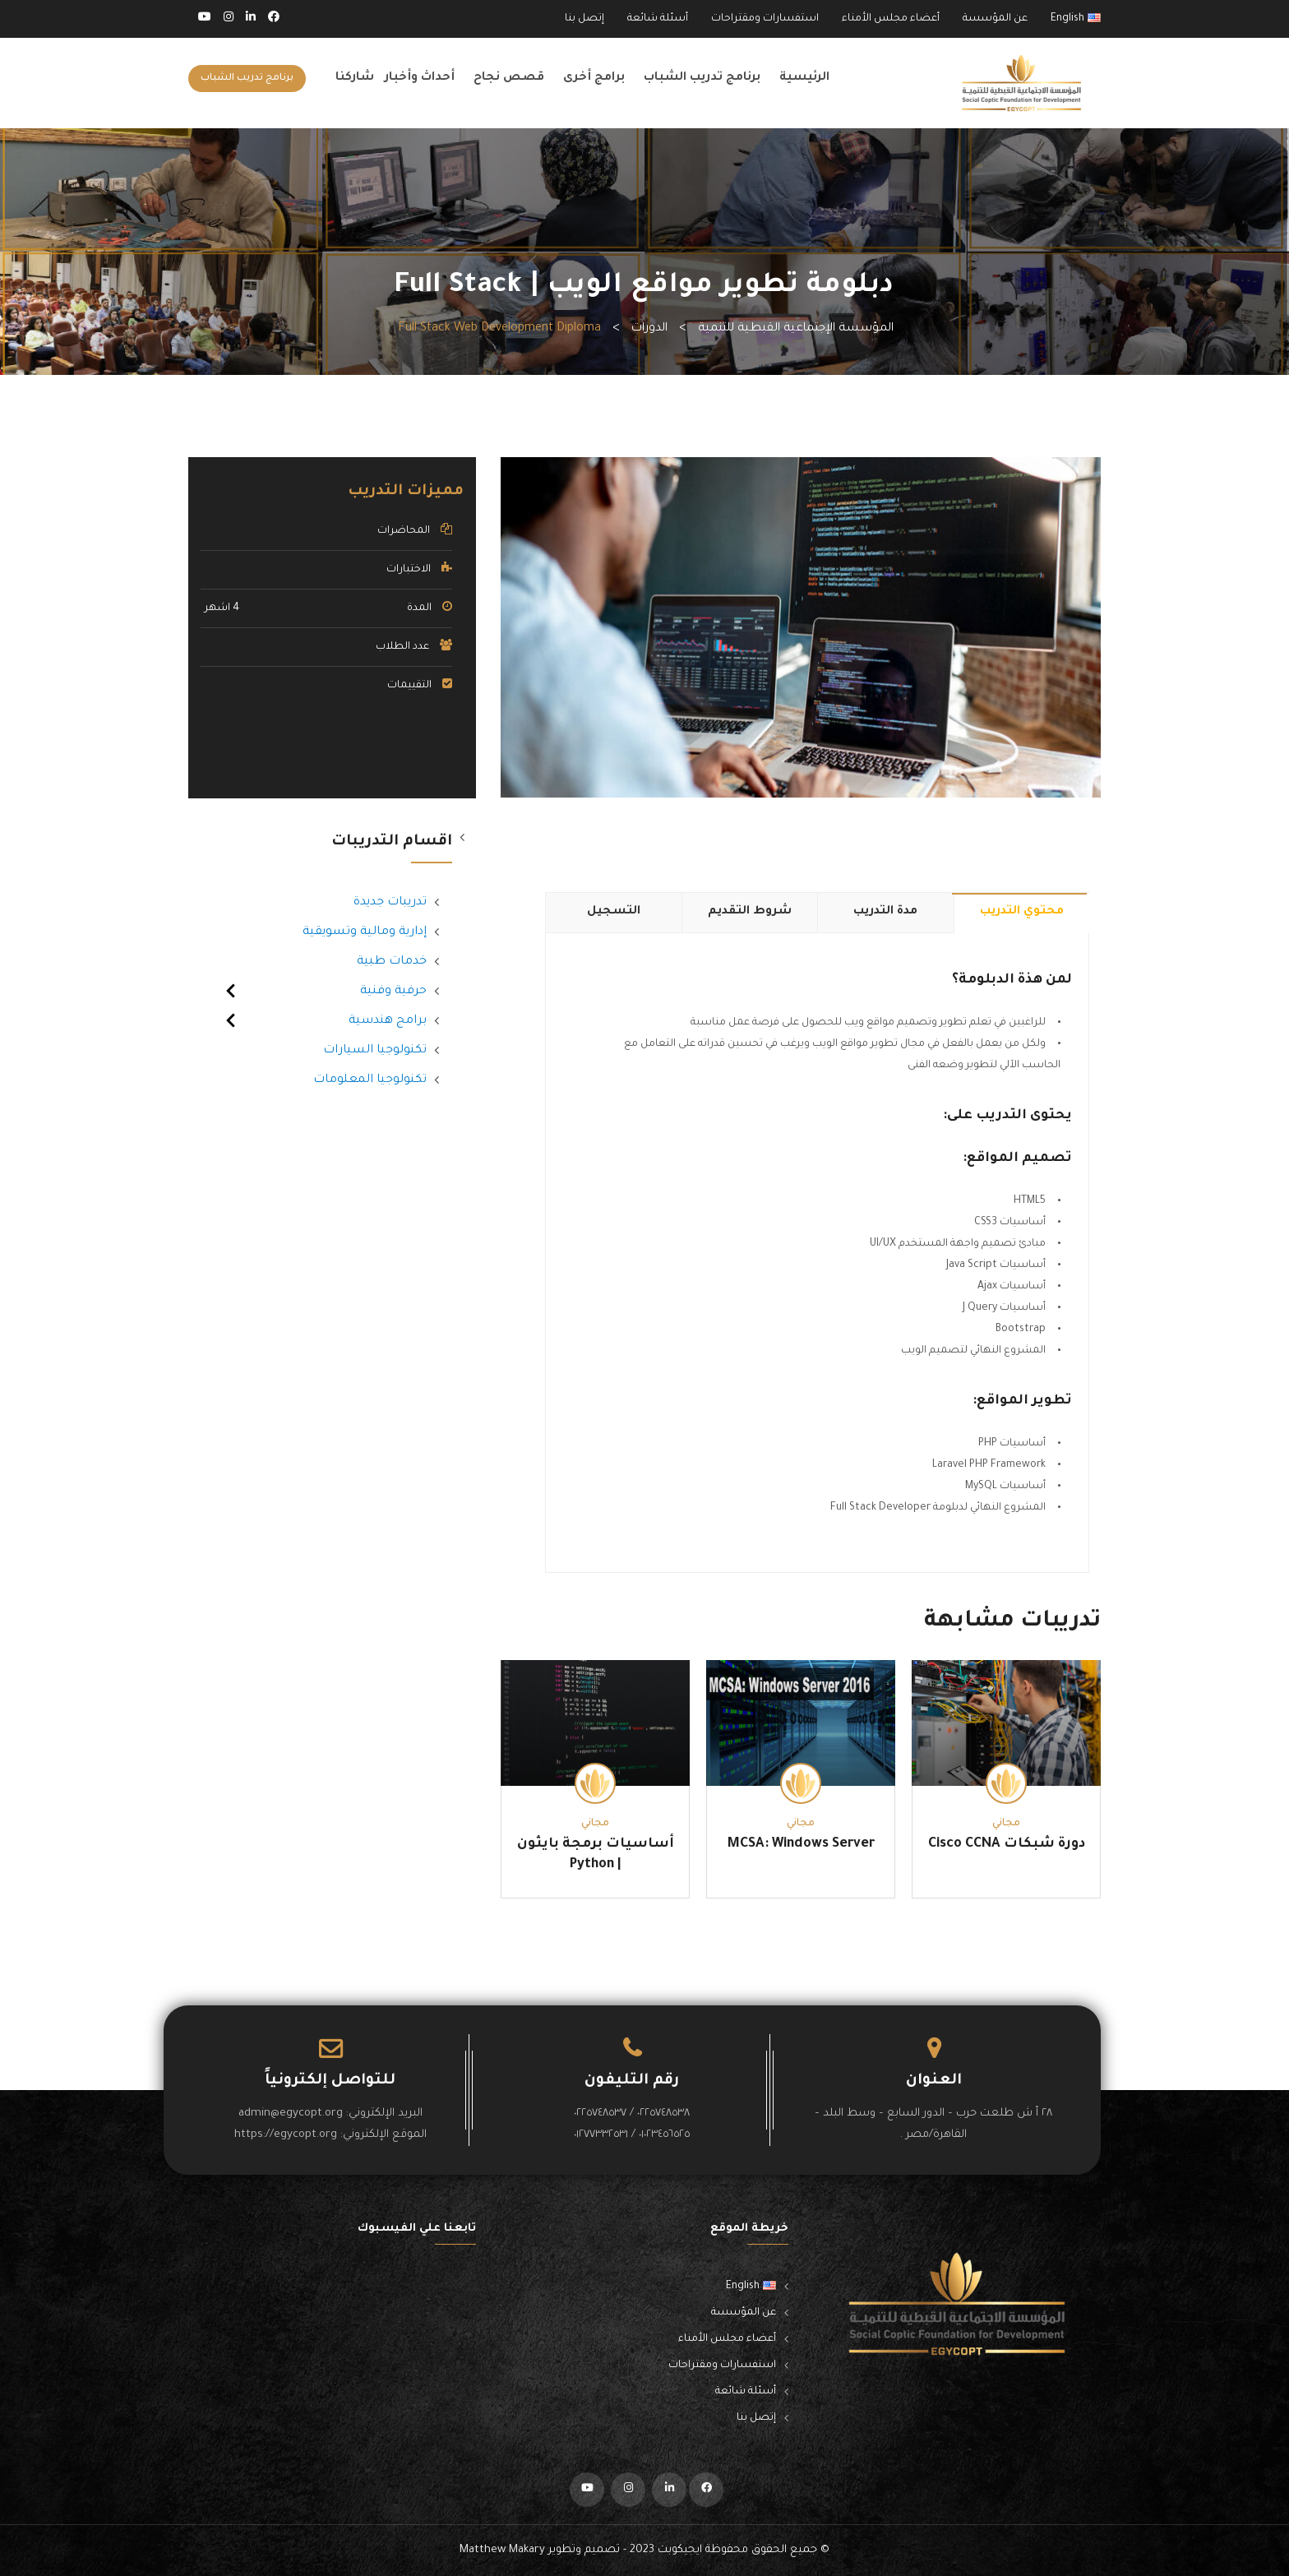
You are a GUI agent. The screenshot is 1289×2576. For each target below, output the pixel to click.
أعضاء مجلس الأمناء (891, 19)
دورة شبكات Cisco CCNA (1006, 1844)
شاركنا (354, 78)
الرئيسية (804, 78)
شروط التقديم (750, 911)
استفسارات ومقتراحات (765, 19)
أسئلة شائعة (657, 19)
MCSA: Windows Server (801, 1844)
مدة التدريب (885, 911)
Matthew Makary (502, 2550)
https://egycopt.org (285, 2135)
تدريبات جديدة (390, 902)
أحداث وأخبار (420, 78)
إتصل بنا (584, 19)
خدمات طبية (392, 962)
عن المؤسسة (995, 19)
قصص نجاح (509, 78)
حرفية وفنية (393, 991)
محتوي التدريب (1022, 911)
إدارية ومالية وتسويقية (365, 932)
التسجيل (613, 911)
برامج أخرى (594, 78)
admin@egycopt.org (290, 2113)
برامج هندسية (388, 1021)
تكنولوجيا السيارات (375, 1050)
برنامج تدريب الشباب (702, 78)
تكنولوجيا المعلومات (370, 1080)
